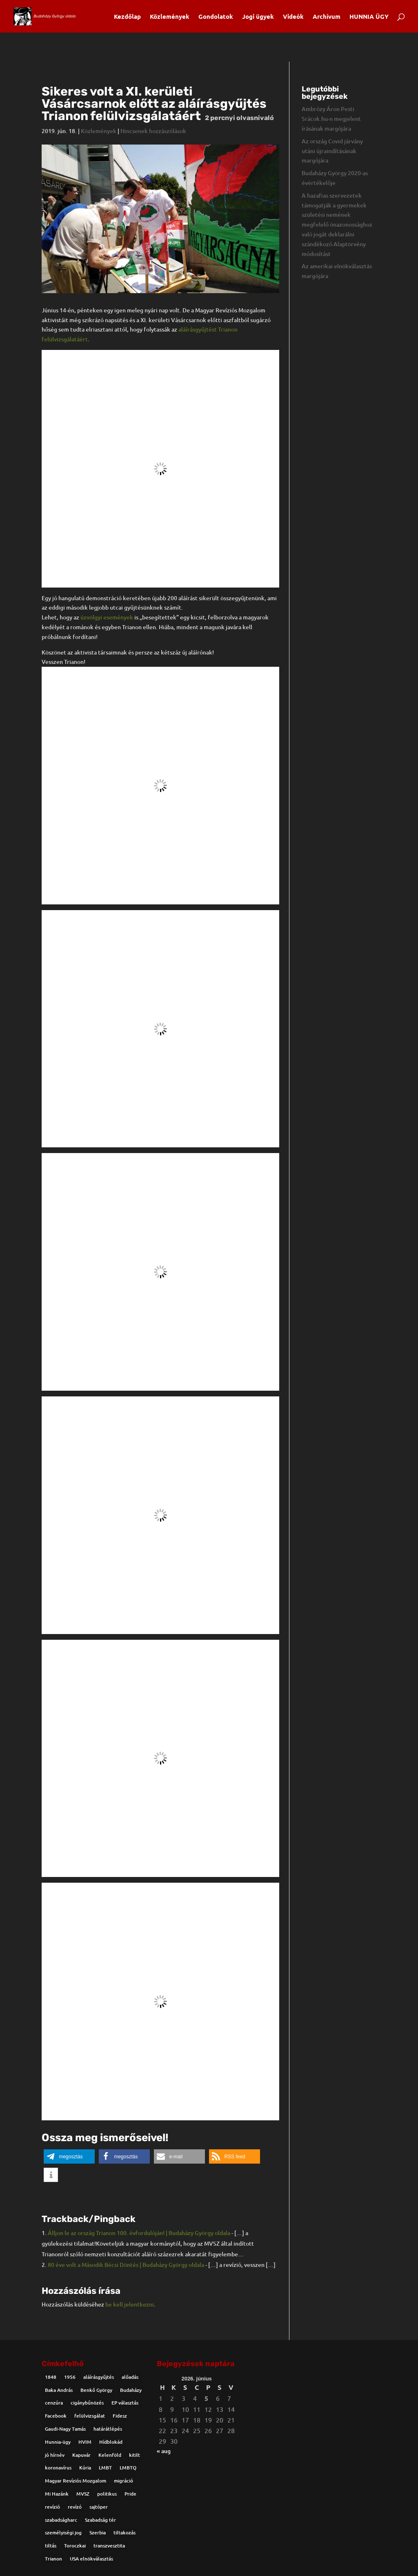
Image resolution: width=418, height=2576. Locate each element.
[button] (69, 2156)
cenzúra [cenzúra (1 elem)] (54, 2402)
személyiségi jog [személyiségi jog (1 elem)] (63, 2532)
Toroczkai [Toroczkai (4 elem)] (75, 2545)
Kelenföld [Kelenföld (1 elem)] (109, 2454)
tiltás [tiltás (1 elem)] (50, 2545)
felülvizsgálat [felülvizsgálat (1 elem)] (89, 2415)
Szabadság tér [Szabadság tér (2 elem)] (100, 2519)
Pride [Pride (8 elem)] (130, 2493)
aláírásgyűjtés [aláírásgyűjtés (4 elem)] (98, 2376)
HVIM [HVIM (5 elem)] (84, 2441)
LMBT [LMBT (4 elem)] (105, 2467)
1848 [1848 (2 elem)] (50, 2376)
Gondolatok (215, 16)
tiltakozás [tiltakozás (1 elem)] (124, 2532)
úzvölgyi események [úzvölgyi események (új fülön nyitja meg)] (106, 617)
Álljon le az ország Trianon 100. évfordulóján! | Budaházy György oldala (139, 2233)
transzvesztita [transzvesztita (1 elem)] (109, 2545)
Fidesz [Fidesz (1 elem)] (120, 2415)
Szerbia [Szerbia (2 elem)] (97, 2532)
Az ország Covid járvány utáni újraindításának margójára (332, 151)
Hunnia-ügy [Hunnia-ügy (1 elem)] (58, 2441)
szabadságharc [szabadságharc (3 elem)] (61, 2519)
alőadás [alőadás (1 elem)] (130, 2376)
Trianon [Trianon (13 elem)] (53, 2558)
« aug (164, 2451)
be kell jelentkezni (129, 2304)
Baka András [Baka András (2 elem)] (59, 2390)
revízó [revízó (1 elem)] (75, 2506)
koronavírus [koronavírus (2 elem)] (58, 2467)
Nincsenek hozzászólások (153, 131)
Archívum (326, 16)
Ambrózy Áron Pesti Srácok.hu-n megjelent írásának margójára (331, 118)
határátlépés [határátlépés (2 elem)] (107, 2428)
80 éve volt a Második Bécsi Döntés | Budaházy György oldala (126, 2265)
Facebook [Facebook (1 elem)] (56, 2415)
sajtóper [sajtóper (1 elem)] (98, 2506)
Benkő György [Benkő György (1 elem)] (96, 2390)
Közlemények (169, 16)
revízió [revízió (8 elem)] (52, 2506)
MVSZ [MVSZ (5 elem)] (82, 2493)
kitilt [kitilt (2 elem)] (134, 2454)
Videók (293, 16)
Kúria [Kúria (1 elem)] (85, 2467)
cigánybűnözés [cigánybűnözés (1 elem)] (87, 2402)
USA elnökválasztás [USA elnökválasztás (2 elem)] (91, 2558)
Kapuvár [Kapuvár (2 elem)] (81, 2454)
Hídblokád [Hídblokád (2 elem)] (110, 2441)
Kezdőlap (127, 16)
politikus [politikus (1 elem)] (107, 2493)
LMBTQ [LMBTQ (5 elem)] (128, 2467)
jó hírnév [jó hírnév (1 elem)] (54, 2454)
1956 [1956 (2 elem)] (70, 2376)
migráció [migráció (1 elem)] (123, 2480)
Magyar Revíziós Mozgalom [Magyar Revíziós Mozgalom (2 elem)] (75, 2480)
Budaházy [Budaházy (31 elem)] (131, 2390)
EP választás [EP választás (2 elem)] (124, 2402)
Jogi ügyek (258, 16)
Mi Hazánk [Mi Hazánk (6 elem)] (57, 2493)
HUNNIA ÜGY (369, 16)
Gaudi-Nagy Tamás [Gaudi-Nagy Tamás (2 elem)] (65, 2428)
